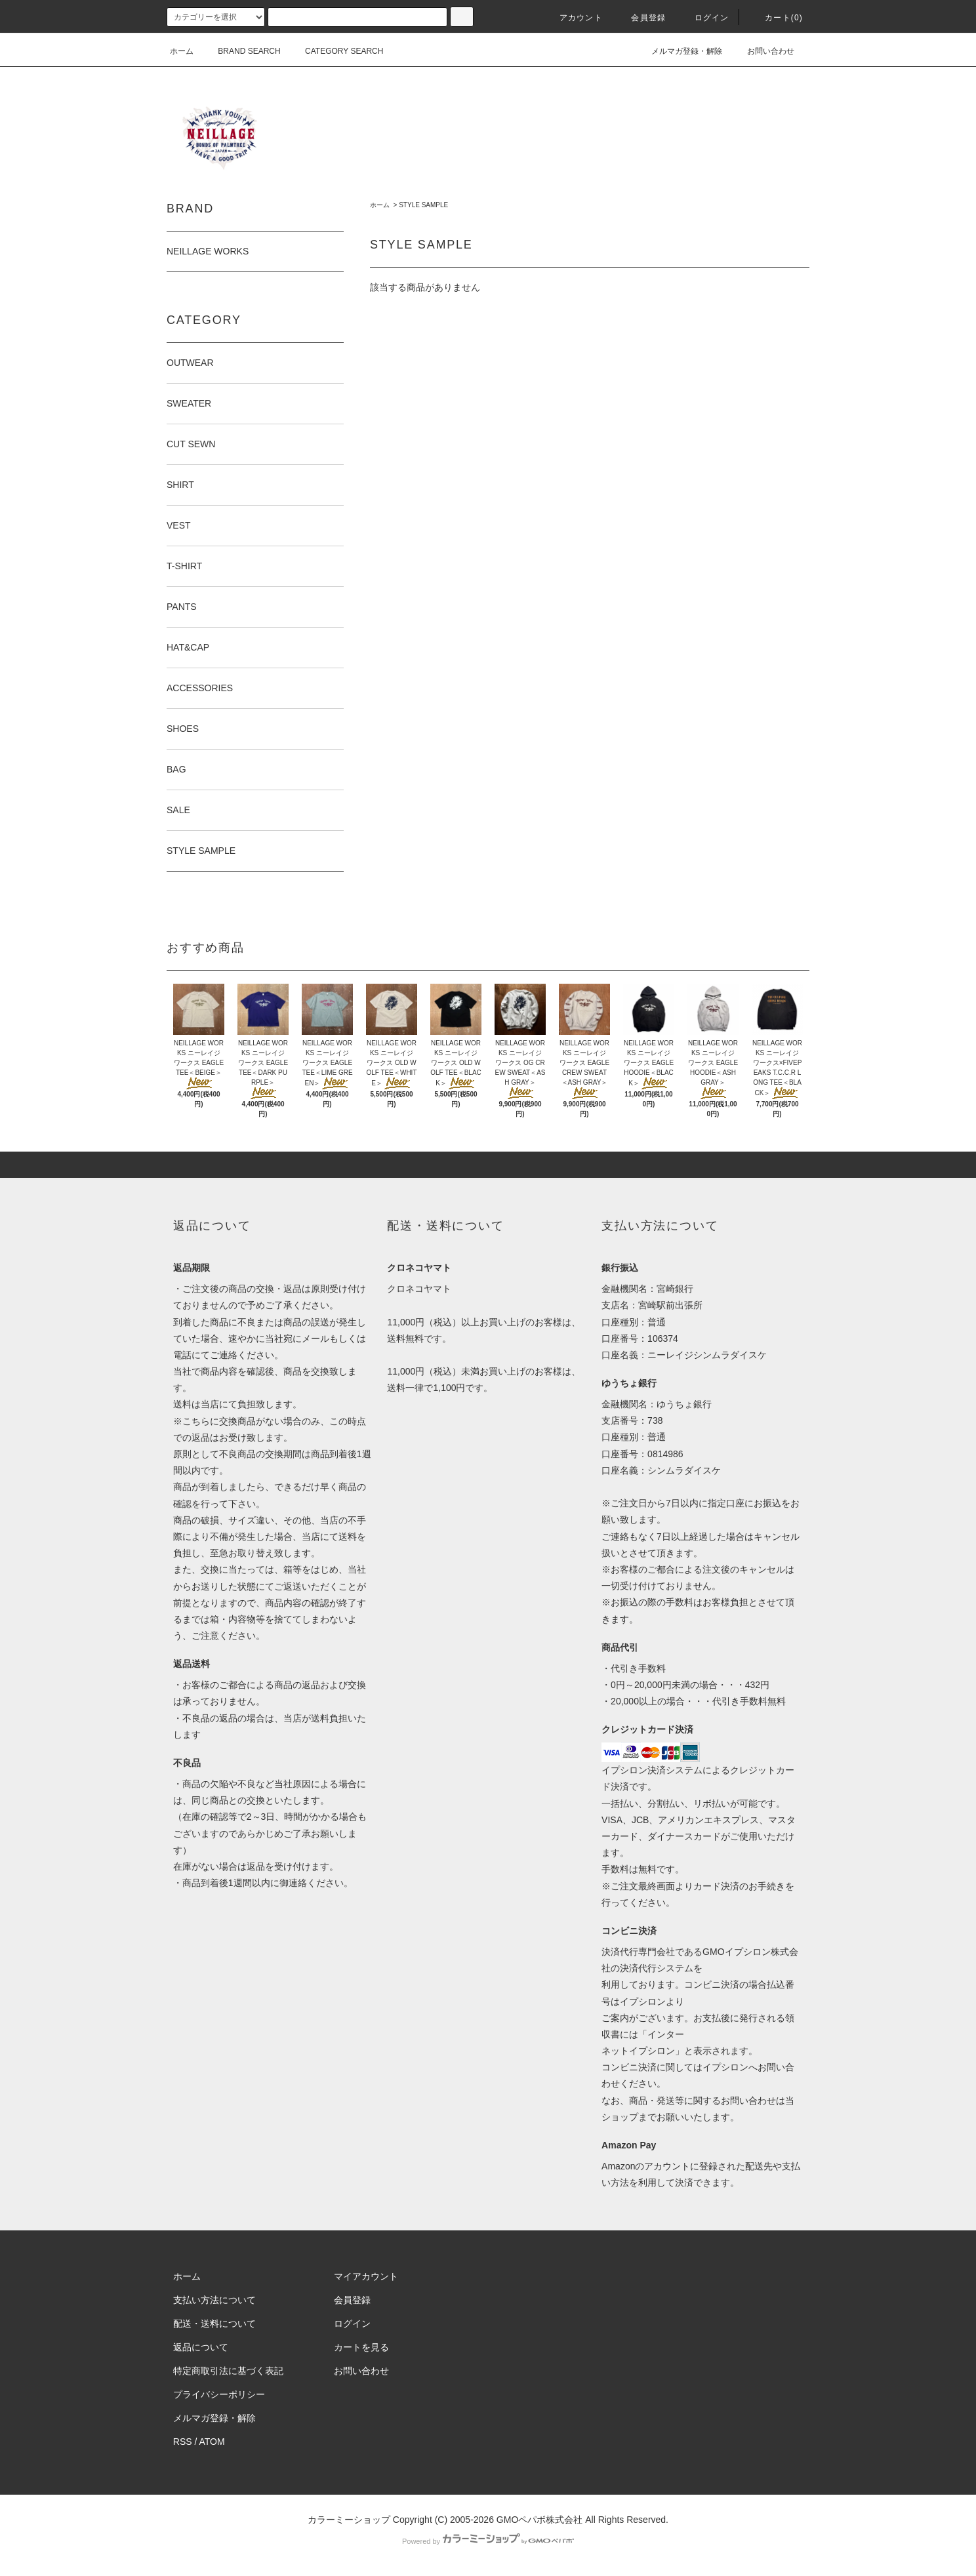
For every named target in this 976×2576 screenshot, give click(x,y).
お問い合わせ (762, 51)
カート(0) (776, 17)
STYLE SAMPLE (423, 205)
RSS (182, 2441)
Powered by (488, 2541)
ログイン (704, 17)
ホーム (181, 51)
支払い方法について (214, 2300)
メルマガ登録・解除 (679, 51)
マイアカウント (366, 2276)
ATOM (212, 2441)
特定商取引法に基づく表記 (228, 2370)
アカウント (573, 17)
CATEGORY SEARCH (336, 51)
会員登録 (640, 17)
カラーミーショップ (349, 2519)
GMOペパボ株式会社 (539, 2519)
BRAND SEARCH (241, 51)
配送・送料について (214, 2323)
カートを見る (361, 2347)
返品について (200, 2347)
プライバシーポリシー (219, 2394)
